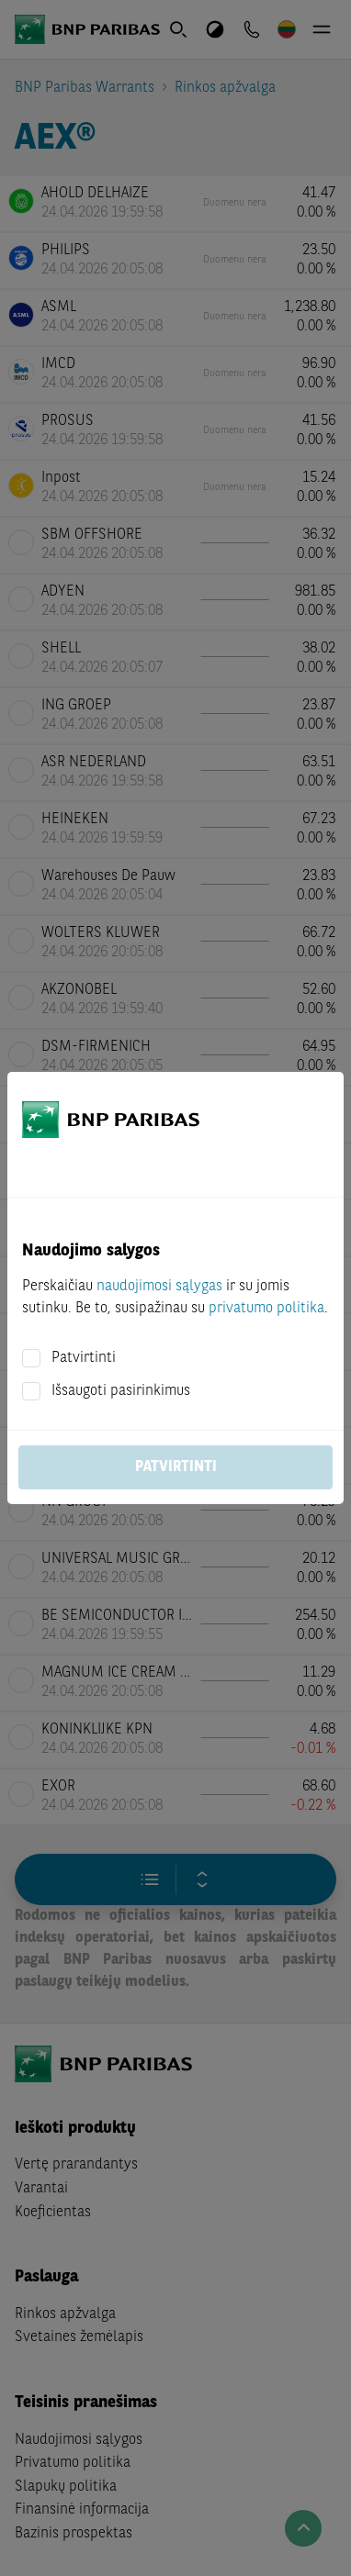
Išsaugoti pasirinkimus (120, 1391)
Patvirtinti (83, 1358)
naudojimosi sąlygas (159, 1286)
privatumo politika (266, 1308)
